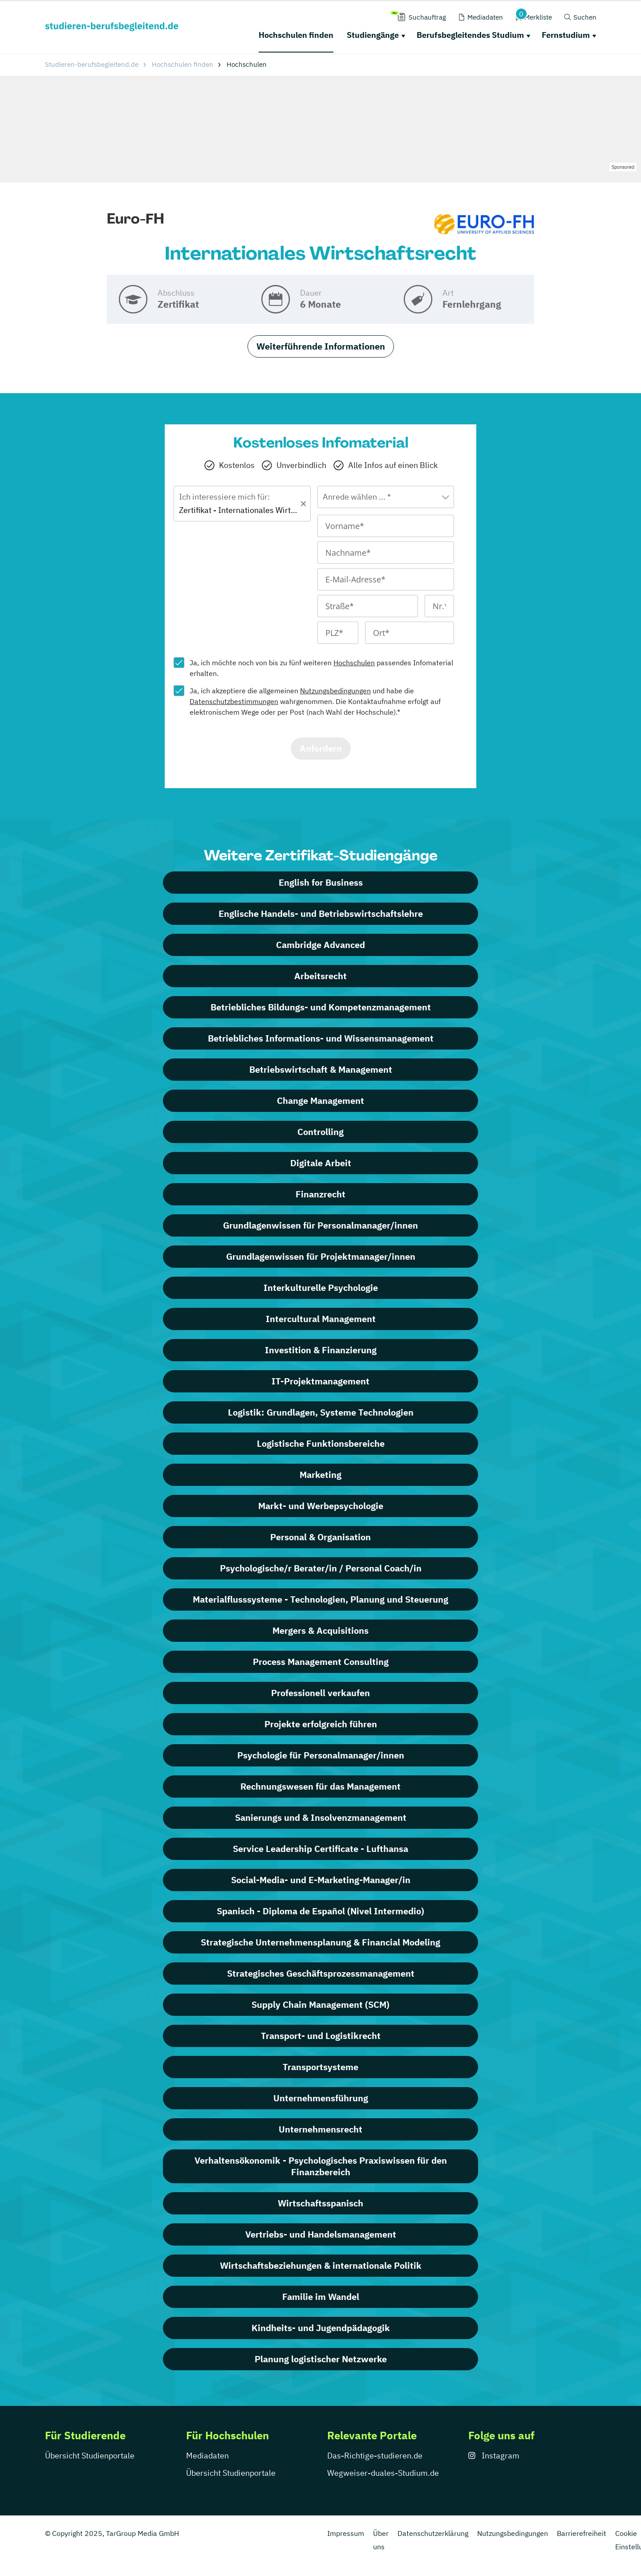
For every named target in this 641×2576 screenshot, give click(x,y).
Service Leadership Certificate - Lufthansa (320, 1849)
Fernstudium (566, 35)
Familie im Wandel (320, 2297)
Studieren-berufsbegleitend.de (91, 64)
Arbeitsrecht (320, 976)
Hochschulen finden (296, 35)
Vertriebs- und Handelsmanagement (320, 2234)
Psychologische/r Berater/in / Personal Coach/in (321, 1568)
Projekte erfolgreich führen (320, 1724)
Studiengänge (373, 35)
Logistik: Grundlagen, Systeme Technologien (321, 1412)
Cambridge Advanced (320, 945)
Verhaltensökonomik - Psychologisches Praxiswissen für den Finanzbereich (321, 2166)
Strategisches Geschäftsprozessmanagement (320, 1973)
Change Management (320, 1101)
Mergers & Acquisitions (320, 1630)
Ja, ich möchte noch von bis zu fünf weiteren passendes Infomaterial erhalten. (321, 668)
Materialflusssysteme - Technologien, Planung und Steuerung (320, 1599)
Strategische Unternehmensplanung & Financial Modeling (320, 1942)
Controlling (320, 1132)
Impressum (345, 2533)
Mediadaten (207, 2455)
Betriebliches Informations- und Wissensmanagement (321, 1038)
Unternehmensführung (320, 2098)
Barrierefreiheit (581, 2533)
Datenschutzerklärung (433, 2533)
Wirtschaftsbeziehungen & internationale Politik (321, 2265)
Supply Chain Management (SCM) (320, 2004)
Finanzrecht (320, 1194)
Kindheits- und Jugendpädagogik (321, 2328)
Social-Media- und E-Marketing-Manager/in (320, 1880)
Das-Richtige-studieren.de (374, 2455)
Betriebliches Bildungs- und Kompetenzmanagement (321, 1007)
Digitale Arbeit (320, 1163)
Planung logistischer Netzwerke (321, 2359)
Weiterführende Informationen (320, 346)
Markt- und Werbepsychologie (320, 1506)
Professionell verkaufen (320, 1693)
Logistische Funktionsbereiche (321, 1443)
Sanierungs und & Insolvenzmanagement (320, 1817)
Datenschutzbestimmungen (234, 701)
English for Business (321, 882)
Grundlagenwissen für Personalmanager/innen (320, 1225)
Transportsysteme (320, 2067)
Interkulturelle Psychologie (321, 1288)
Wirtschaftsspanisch (320, 2203)
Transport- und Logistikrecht (321, 2036)
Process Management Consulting (321, 1662)
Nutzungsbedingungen (335, 690)
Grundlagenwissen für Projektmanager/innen (320, 1256)
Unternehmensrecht (320, 2129)
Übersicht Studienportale (89, 2455)
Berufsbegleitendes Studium (470, 35)
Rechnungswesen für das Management (320, 1786)
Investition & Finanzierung (321, 1350)
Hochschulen (354, 662)
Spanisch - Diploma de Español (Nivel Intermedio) (320, 1911)
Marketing (320, 1475)
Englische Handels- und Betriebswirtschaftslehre (321, 914)
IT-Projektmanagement (320, 1381)
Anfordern (321, 748)
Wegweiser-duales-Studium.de (383, 2473)
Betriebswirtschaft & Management (320, 1069)
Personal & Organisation (320, 1537)
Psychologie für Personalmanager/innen (320, 1755)
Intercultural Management (321, 1319)
